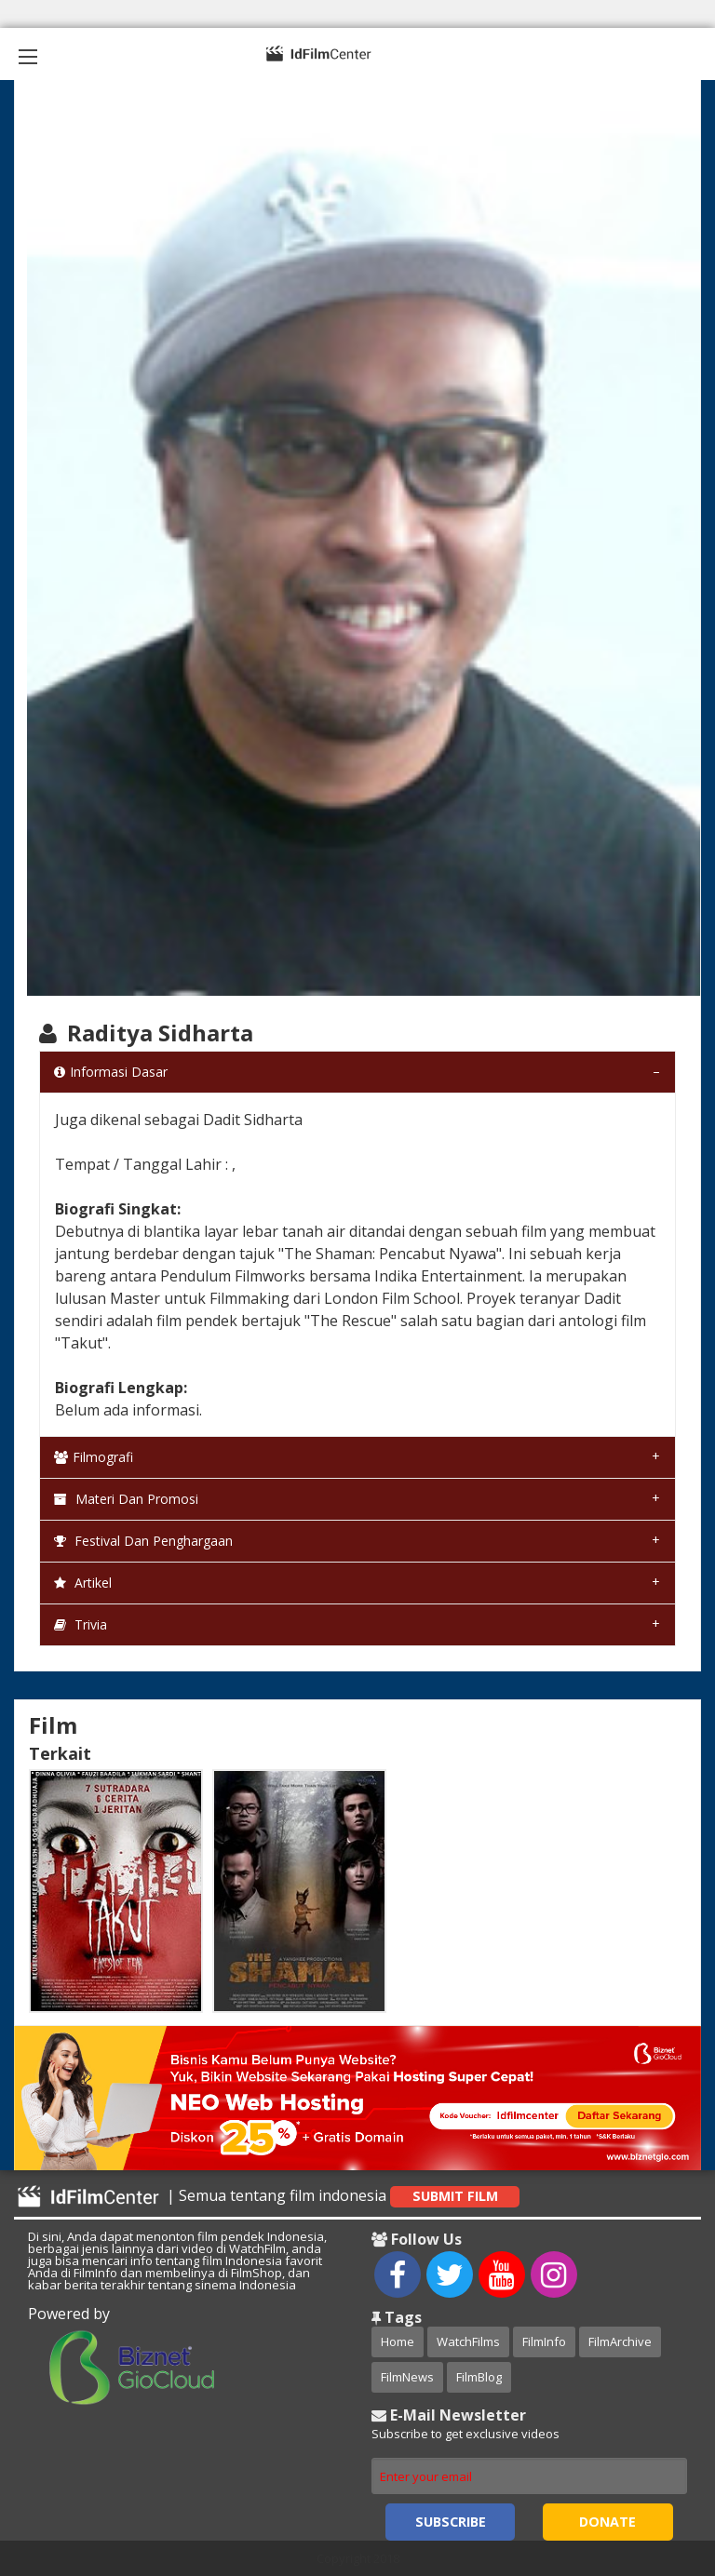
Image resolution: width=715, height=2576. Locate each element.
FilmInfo (544, 2341)
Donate (607, 2521)
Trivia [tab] (80, 1624)
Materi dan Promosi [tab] (126, 1499)
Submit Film (455, 2196)
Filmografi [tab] (93, 1457)
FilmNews (407, 2376)
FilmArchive (620, 2341)
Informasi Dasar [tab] (111, 1071)
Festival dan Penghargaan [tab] (143, 1541)
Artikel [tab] (83, 1582)
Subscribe (450, 2521)
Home (397, 2341)
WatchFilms (468, 2341)
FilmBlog (479, 2376)
